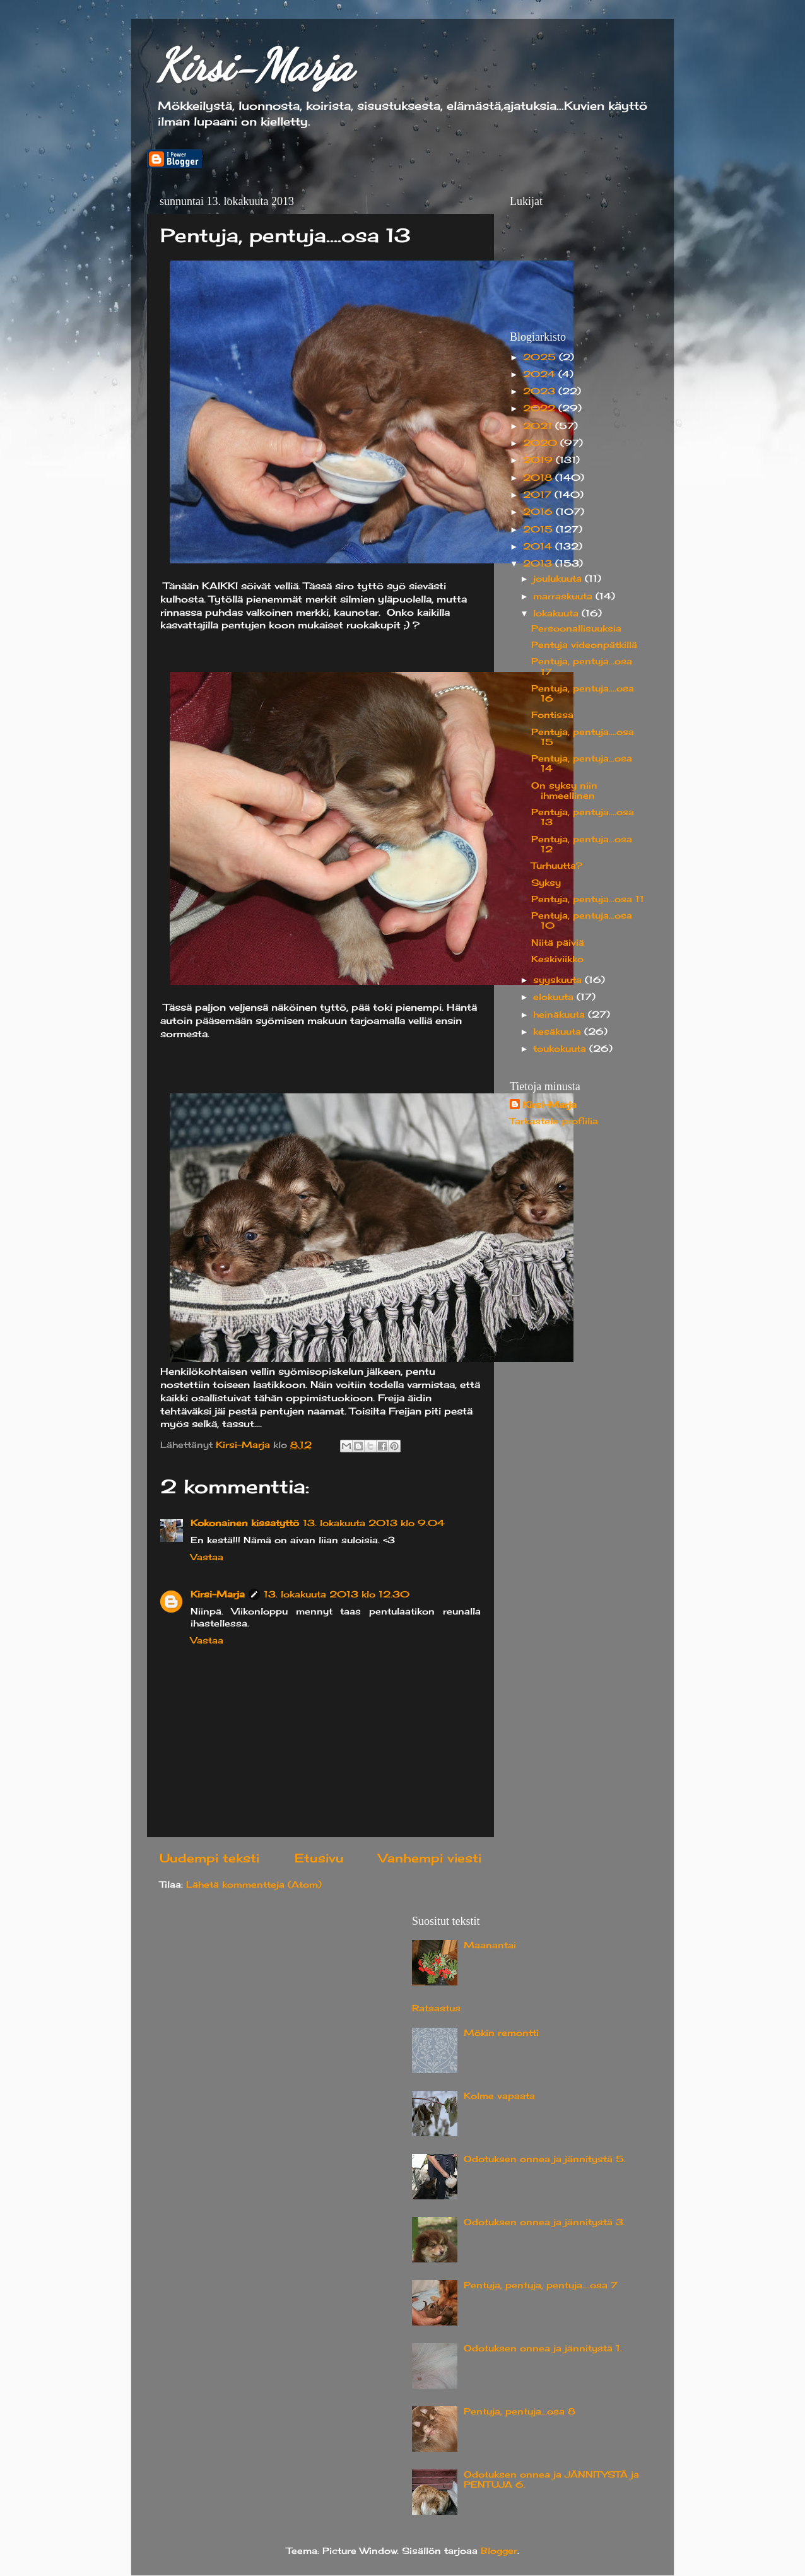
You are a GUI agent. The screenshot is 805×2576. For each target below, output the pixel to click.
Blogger (499, 2551)
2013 (539, 563)
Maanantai (490, 1945)
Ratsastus (436, 2008)
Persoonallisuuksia (576, 628)
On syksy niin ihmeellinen (564, 790)
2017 (539, 495)
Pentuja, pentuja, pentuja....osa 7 (541, 2285)
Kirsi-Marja (254, 65)
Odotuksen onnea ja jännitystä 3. (544, 2222)
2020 (541, 443)
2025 (541, 357)
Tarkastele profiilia (554, 1121)
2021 (539, 426)
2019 (539, 460)
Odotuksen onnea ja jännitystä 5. (545, 2159)
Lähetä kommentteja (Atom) (254, 1884)
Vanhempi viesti (430, 1858)
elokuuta (555, 997)
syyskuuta (559, 980)
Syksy (546, 883)
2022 (540, 408)
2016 (539, 512)
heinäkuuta (560, 1014)
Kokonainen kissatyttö (245, 1523)
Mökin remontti (501, 2033)
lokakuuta (557, 613)
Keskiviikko (557, 959)
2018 (539, 478)
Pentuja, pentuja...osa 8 (519, 2411)
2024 (540, 374)
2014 (539, 546)
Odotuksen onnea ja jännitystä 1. (543, 2348)
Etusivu (319, 1858)
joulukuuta (559, 578)
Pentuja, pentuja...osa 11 (587, 899)
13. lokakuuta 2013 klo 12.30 (336, 1594)
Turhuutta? (556, 866)
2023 (540, 391)
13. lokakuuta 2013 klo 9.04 (374, 1523)
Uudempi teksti (209, 1858)
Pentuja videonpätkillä (584, 645)
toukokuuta (561, 1049)
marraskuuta (564, 596)
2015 (539, 529)
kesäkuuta (558, 1031)
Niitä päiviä (557, 943)
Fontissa (552, 715)
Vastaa (207, 1557)
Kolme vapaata (499, 2096)
